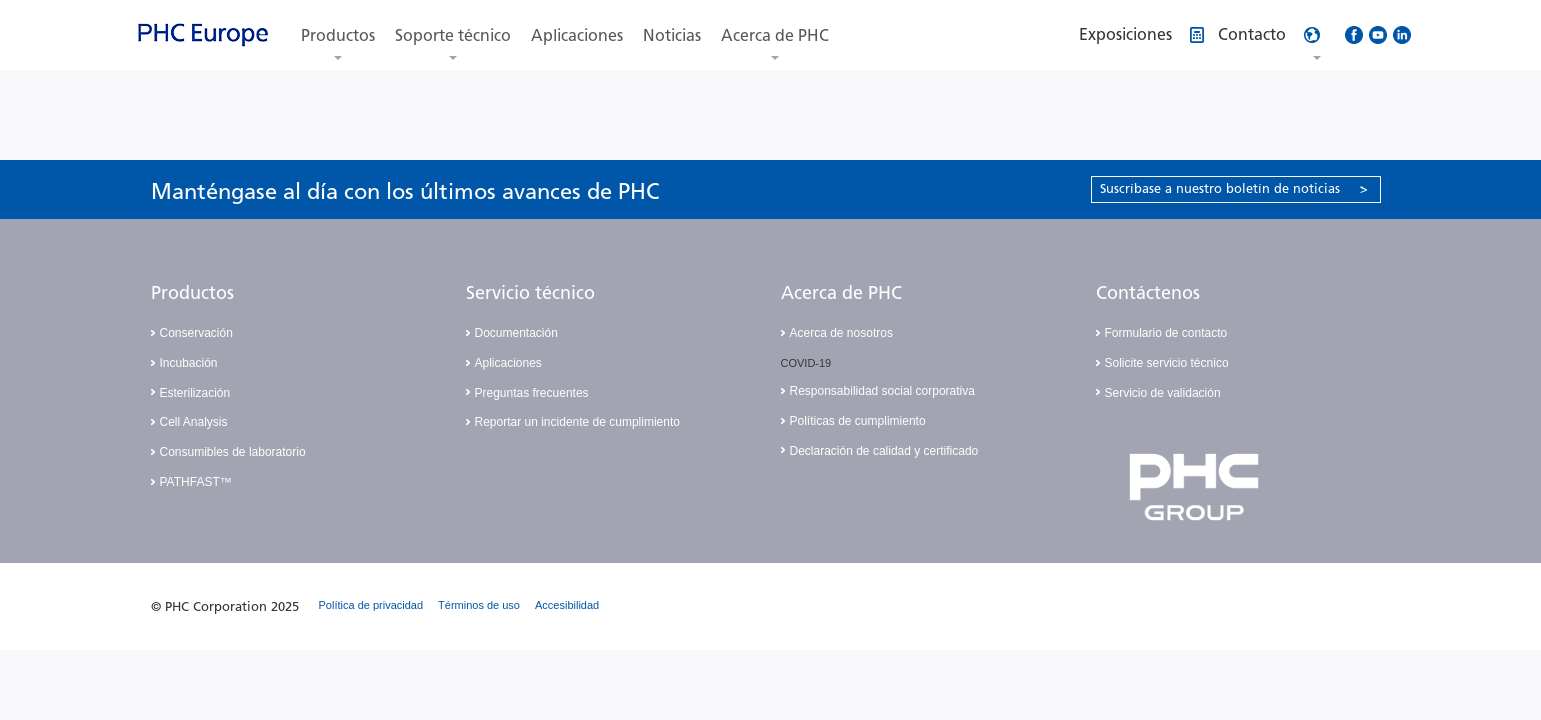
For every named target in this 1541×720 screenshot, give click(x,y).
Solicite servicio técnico (1167, 363)
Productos (338, 35)
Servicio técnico (530, 293)
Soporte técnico (453, 35)
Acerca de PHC (775, 35)
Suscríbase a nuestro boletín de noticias (1234, 188)
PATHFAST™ (196, 482)
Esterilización (195, 393)
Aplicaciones (577, 35)
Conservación (196, 333)
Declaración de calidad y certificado (884, 451)
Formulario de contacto (1166, 333)
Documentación (516, 333)
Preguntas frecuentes (532, 393)
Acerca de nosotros (841, 333)
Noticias (672, 35)
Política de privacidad (371, 605)
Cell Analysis (194, 422)
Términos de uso (479, 605)
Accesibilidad (567, 605)
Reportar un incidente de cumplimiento (577, 422)
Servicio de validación (1163, 393)
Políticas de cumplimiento (858, 421)
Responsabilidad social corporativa (882, 391)
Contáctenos (1148, 293)
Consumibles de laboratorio (233, 452)
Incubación (189, 363)
